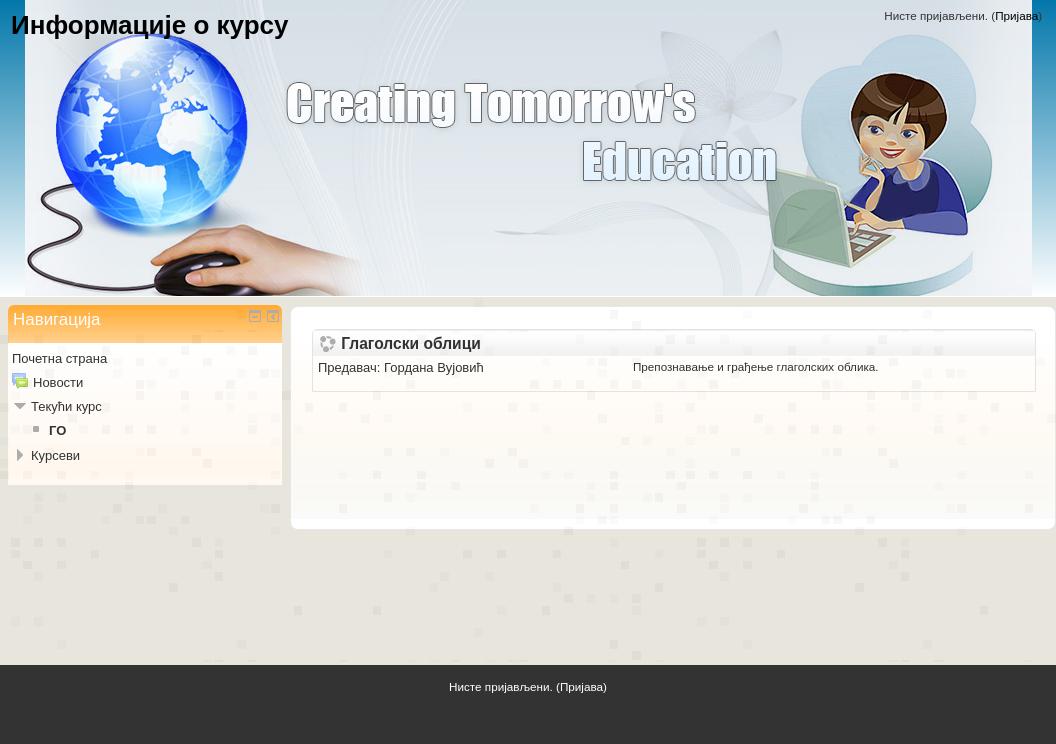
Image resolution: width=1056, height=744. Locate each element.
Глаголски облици (411, 344)
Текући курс (66, 406)
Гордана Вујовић (434, 367)
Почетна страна (59, 358)
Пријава (1016, 15)
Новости (58, 382)
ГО (57, 430)
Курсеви (55, 455)
